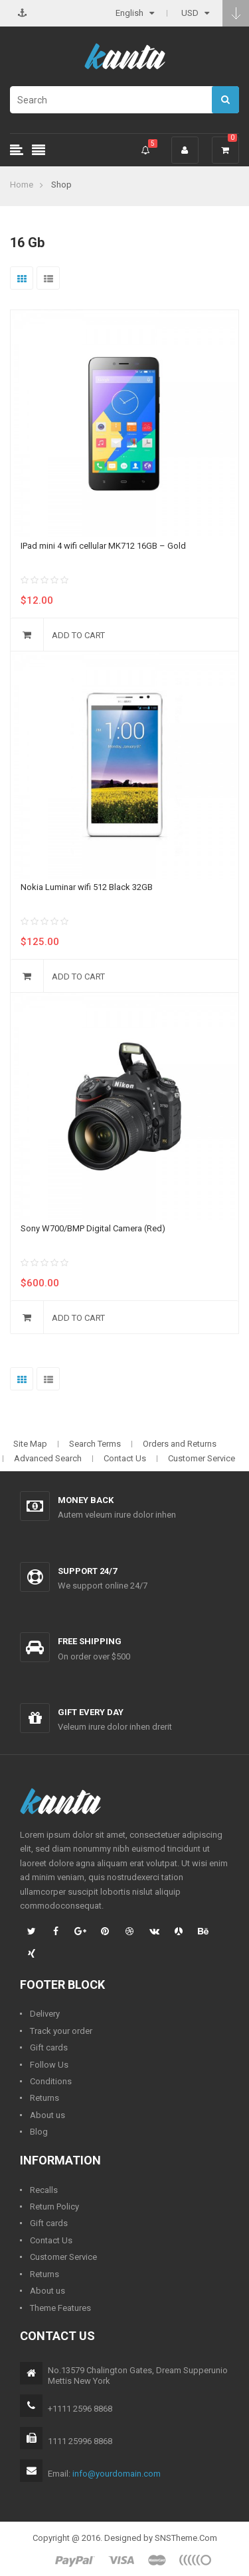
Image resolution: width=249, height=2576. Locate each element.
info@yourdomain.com (116, 2474)
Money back (86, 1500)
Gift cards (49, 2047)
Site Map (30, 1444)
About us (47, 2115)
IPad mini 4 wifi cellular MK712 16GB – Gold (103, 546)
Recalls (44, 2190)
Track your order (61, 2031)
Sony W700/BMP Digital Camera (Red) (93, 1228)
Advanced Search (48, 1458)
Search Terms (95, 1444)
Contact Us (125, 1458)
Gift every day (91, 1712)
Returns (44, 2098)
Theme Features (60, 2308)
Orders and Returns (179, 1444)
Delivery (45, 2014)
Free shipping (90, 1641)
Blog (39, 2132)
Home (21, 185)
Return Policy (54, 2207)
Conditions (51, 2081)
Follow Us (49, 2065)
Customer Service (201, 1458)
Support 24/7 (87, 1571)
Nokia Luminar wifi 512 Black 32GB (87, 887)
